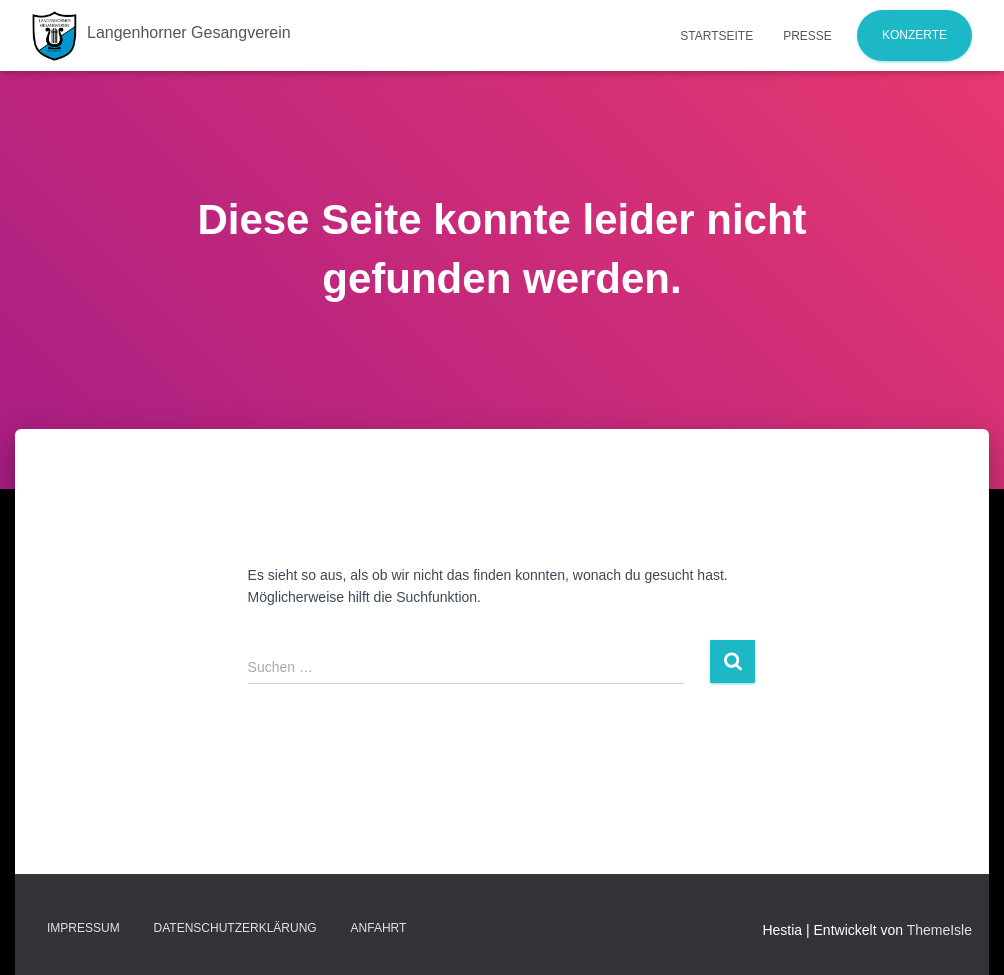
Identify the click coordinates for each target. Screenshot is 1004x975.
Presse (807, 36)
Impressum (83, 928)
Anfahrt (379, 928)
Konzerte (914, 35)
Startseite (716, 36)
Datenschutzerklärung (235, 928)
